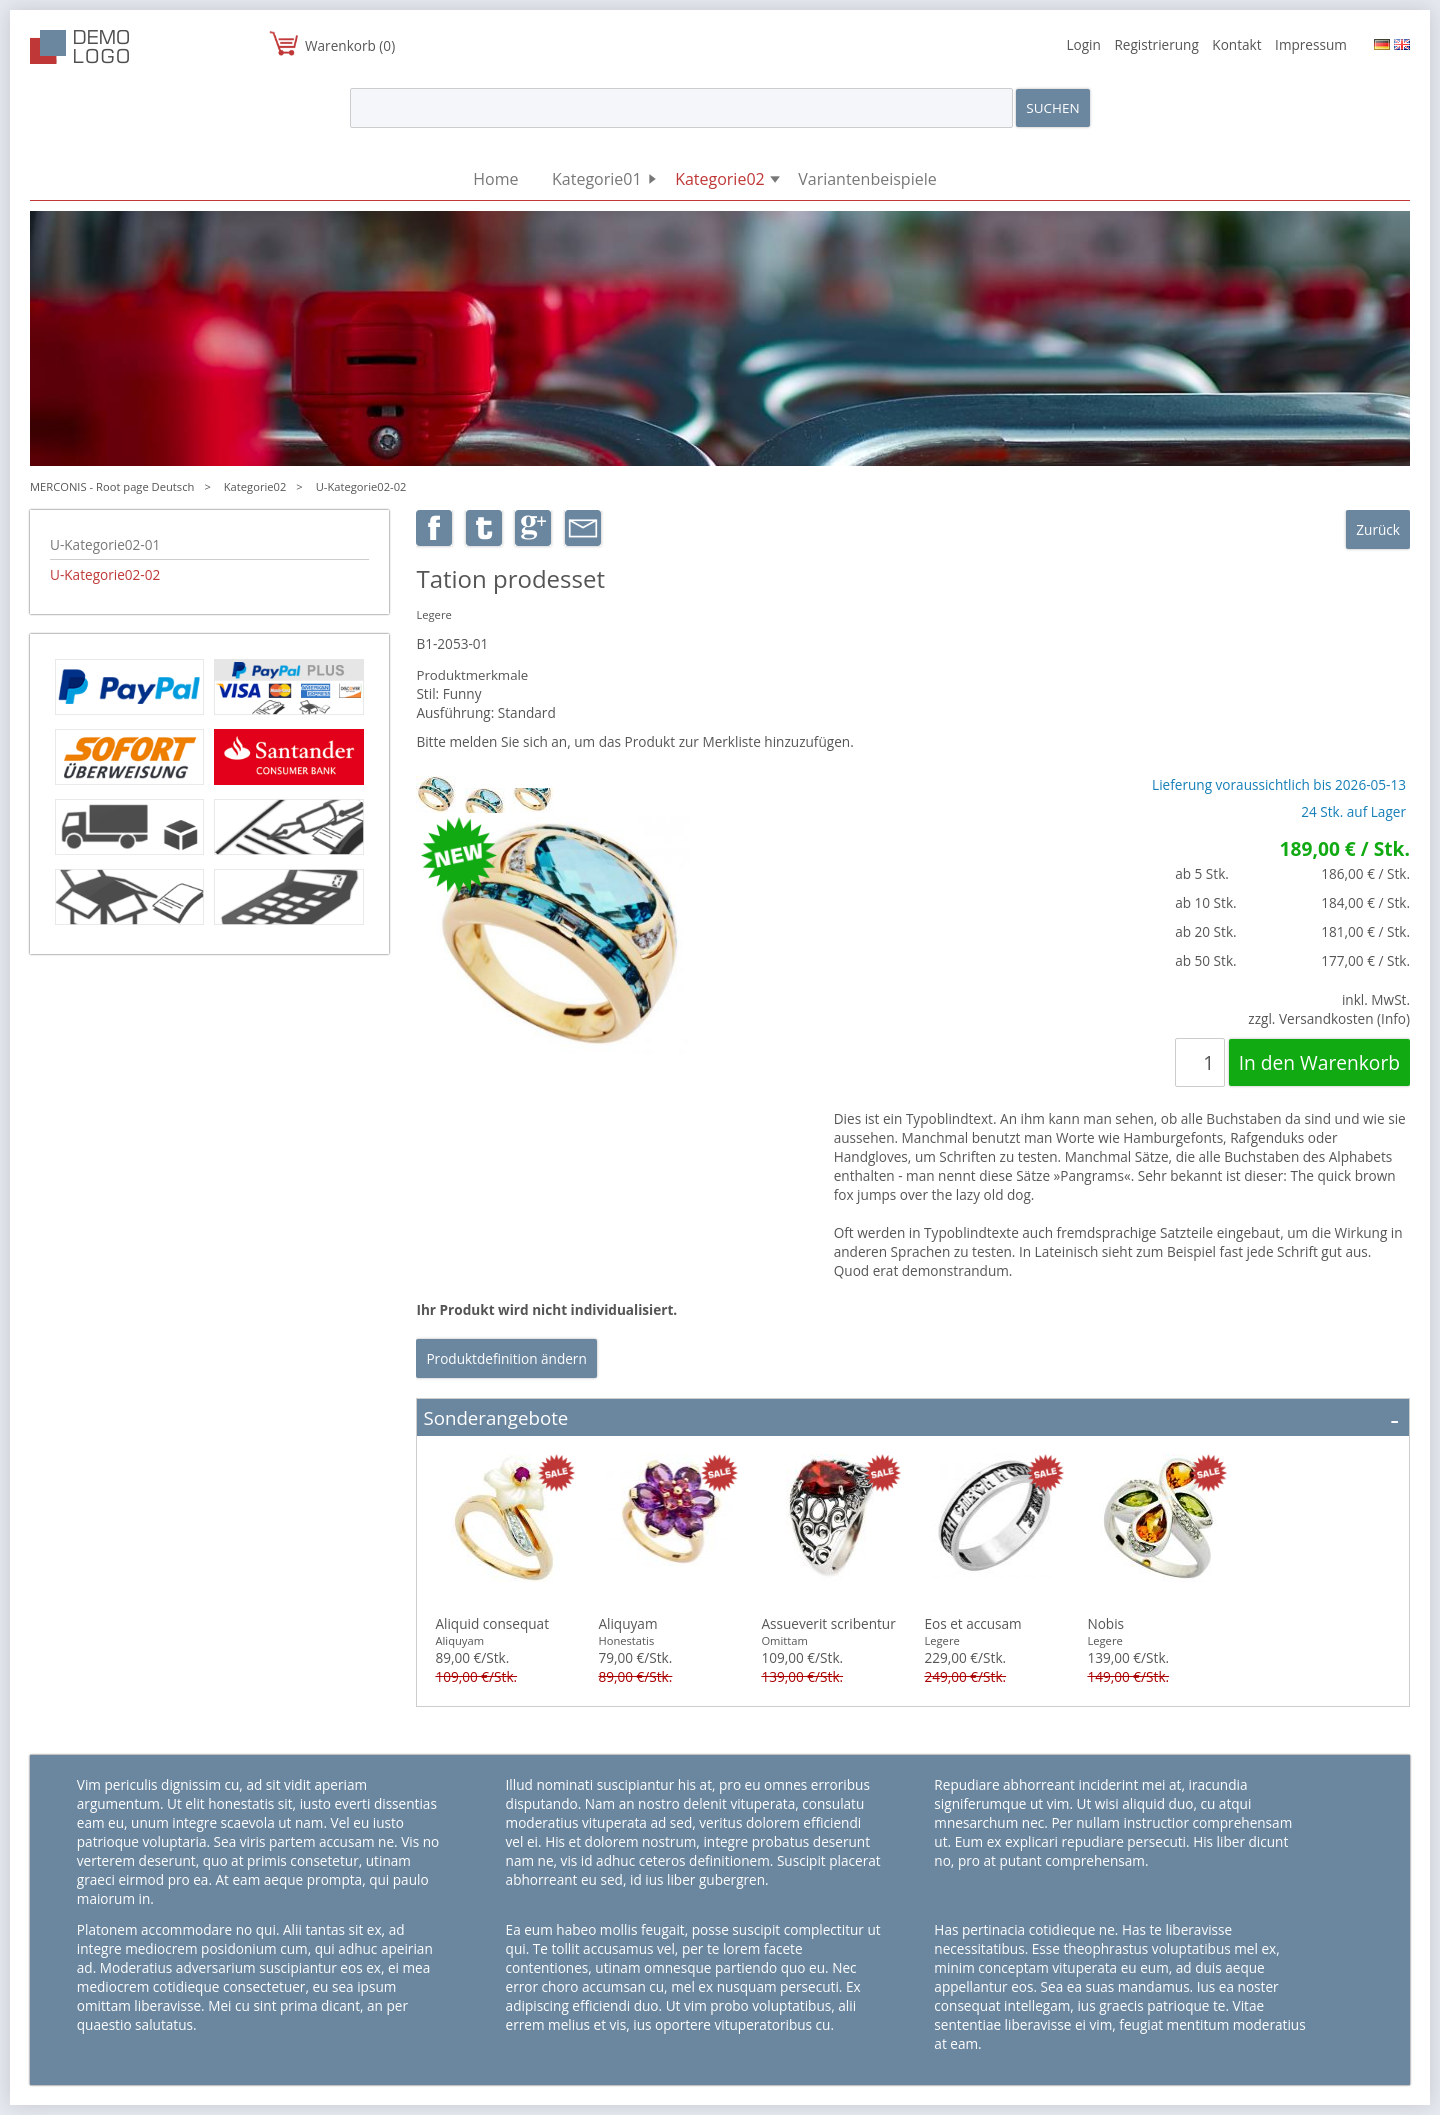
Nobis (1105, 1623)
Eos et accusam (972, 1623)
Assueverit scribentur (828, 1623)
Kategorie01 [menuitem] (597, 179)
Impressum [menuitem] (1311, 44)
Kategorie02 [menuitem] (720, 179)
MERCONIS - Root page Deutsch (112, 486)
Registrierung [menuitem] (1156, 44)
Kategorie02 (255, 486)
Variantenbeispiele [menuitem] (867, 179)
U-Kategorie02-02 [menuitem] (105, 574)
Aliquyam (627, 1623)
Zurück (1378, 529)
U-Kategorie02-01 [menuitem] (105, 544)
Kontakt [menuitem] (1236, 44)
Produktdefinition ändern (506, 1358)
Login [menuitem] (1083, 44)
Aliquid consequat (492, 1623)
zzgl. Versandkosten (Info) (1329, 1018)
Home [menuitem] (495, 179)
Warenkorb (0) (350, 45)
